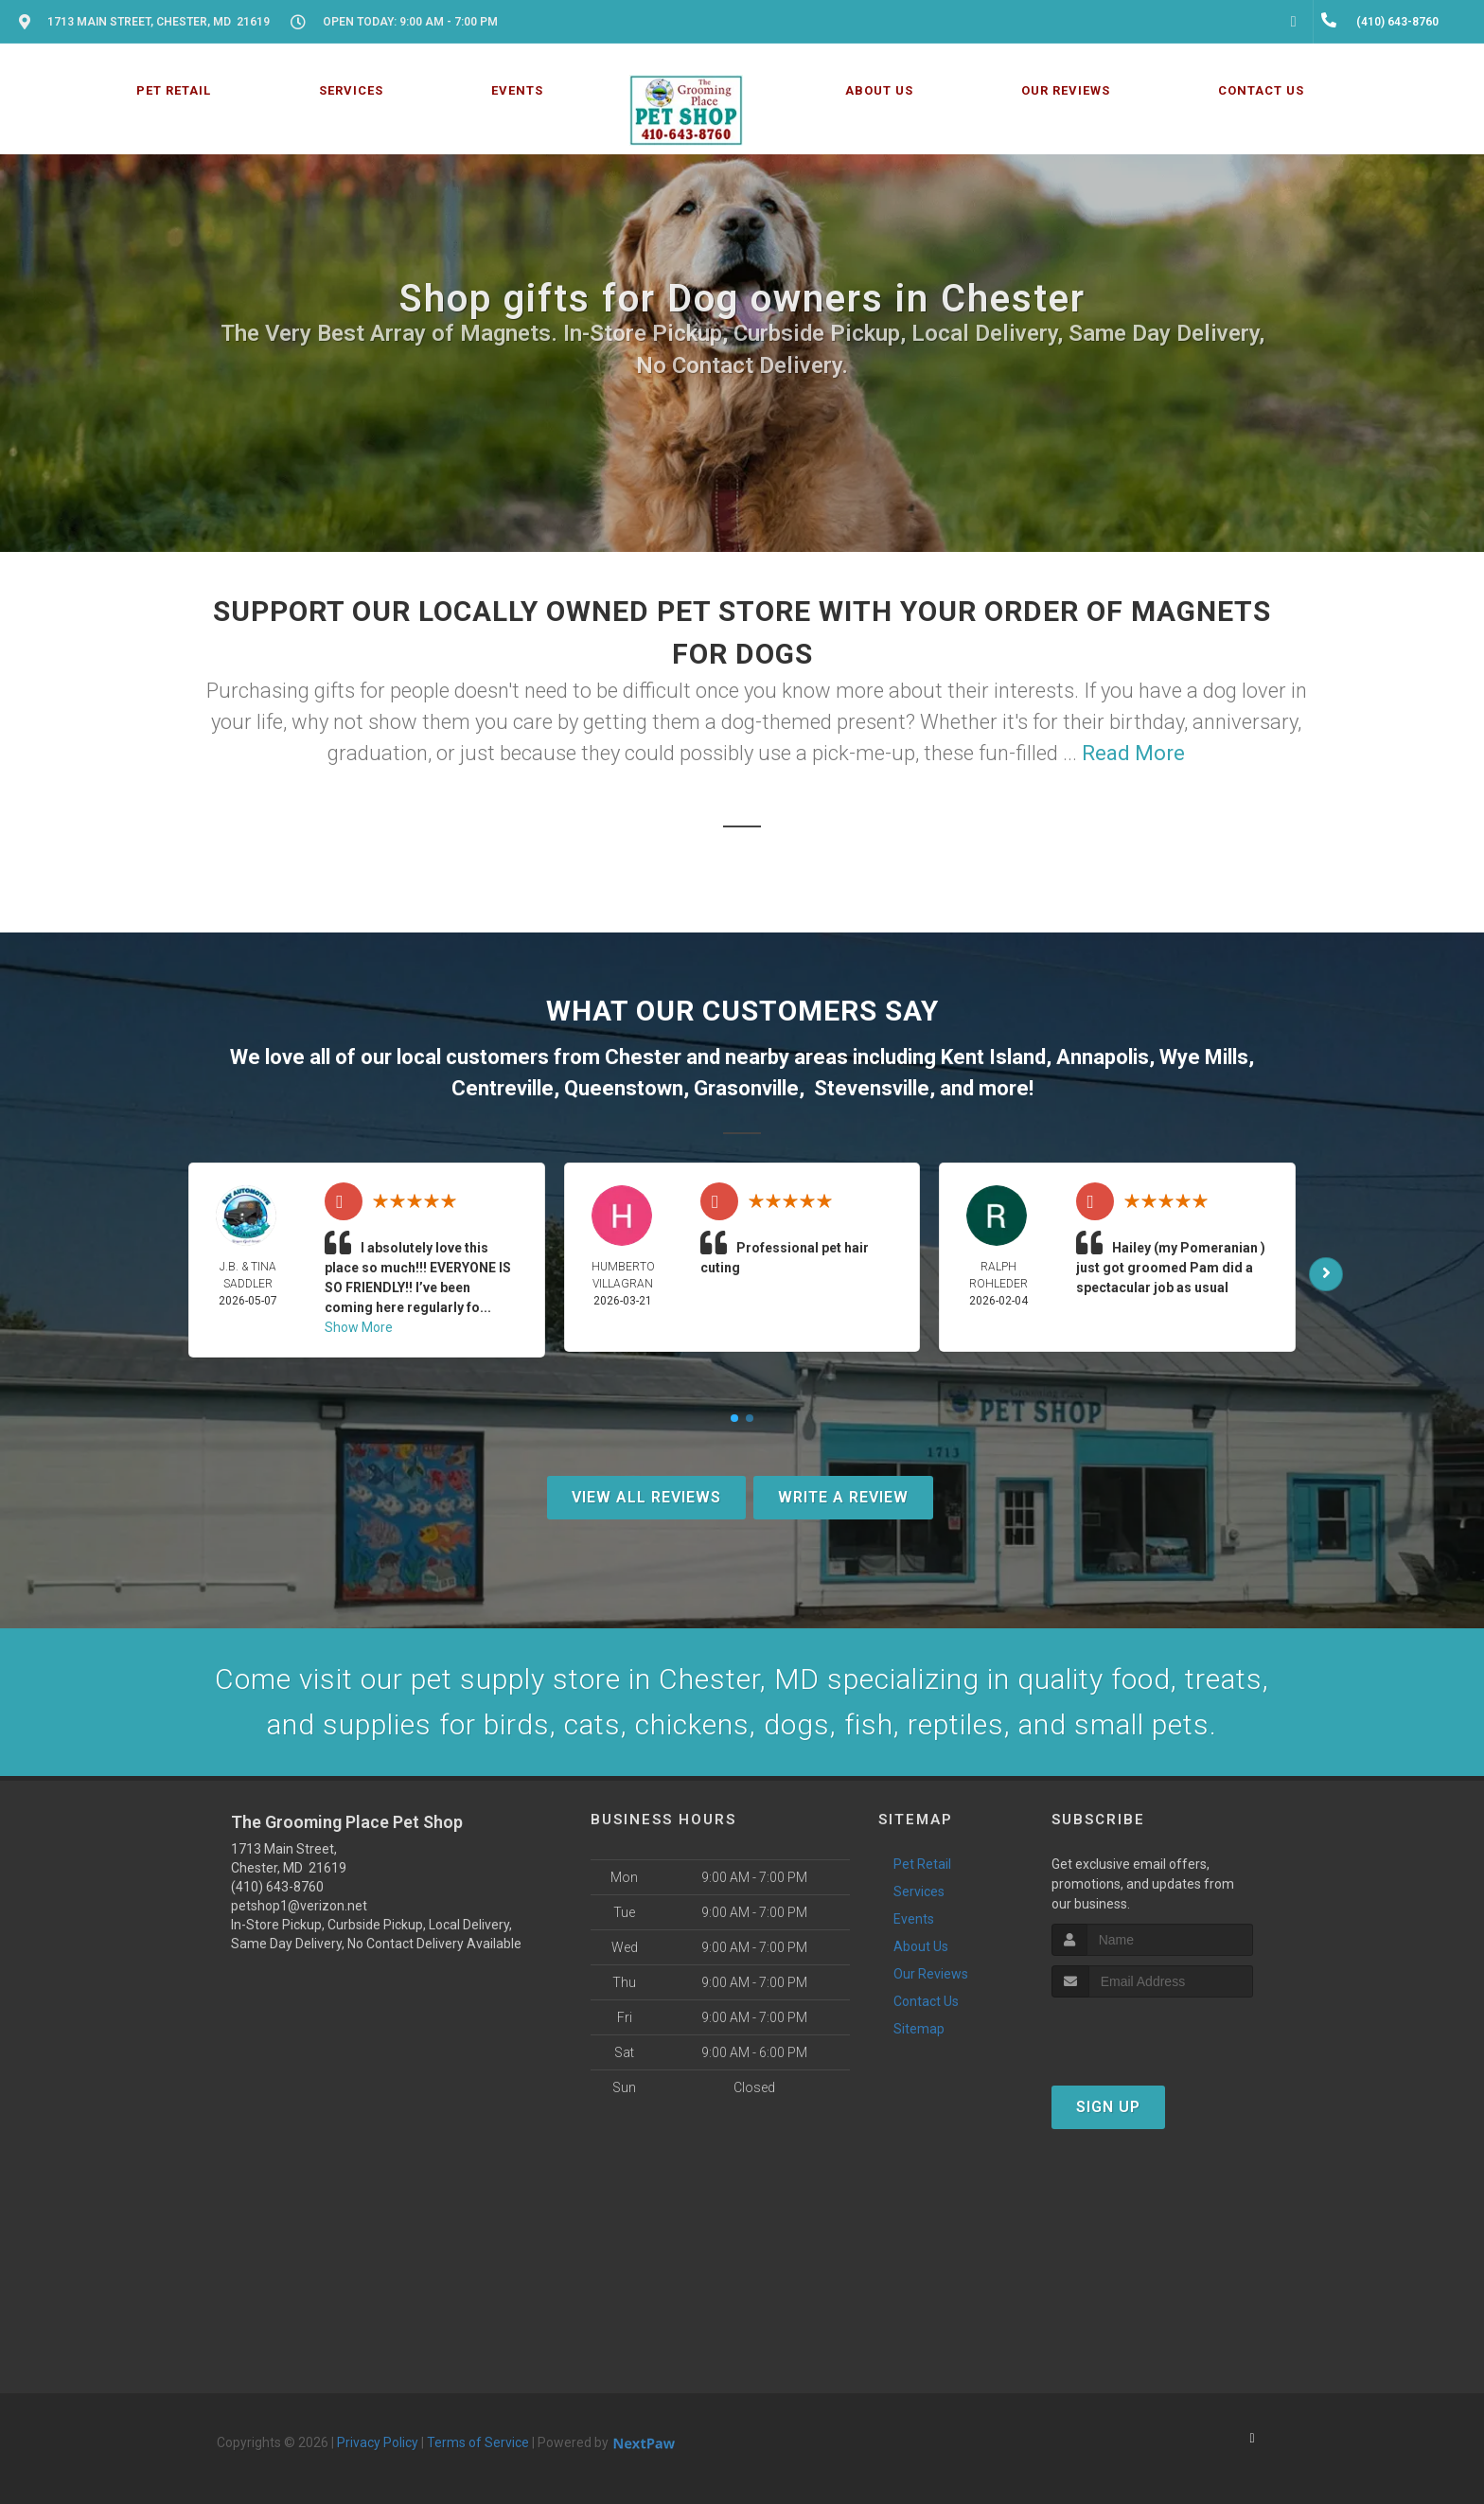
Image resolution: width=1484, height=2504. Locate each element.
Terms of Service (478, 2442)
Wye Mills (1203, 1057)
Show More (359, 1327)
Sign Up (1108, 2107)
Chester (643, 1057)
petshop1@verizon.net (299, 1905)
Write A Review (843, 1497)
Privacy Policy (377, 2442)
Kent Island (993, 1057)
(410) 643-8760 (277, 1886)
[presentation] (1152, 2033)
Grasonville (746, 1088)
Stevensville (871, 1088)
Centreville (502, 1088)
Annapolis (1102, 1057)
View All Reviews (646, 1497)
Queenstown (623, 1088)
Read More (1133, 753)
